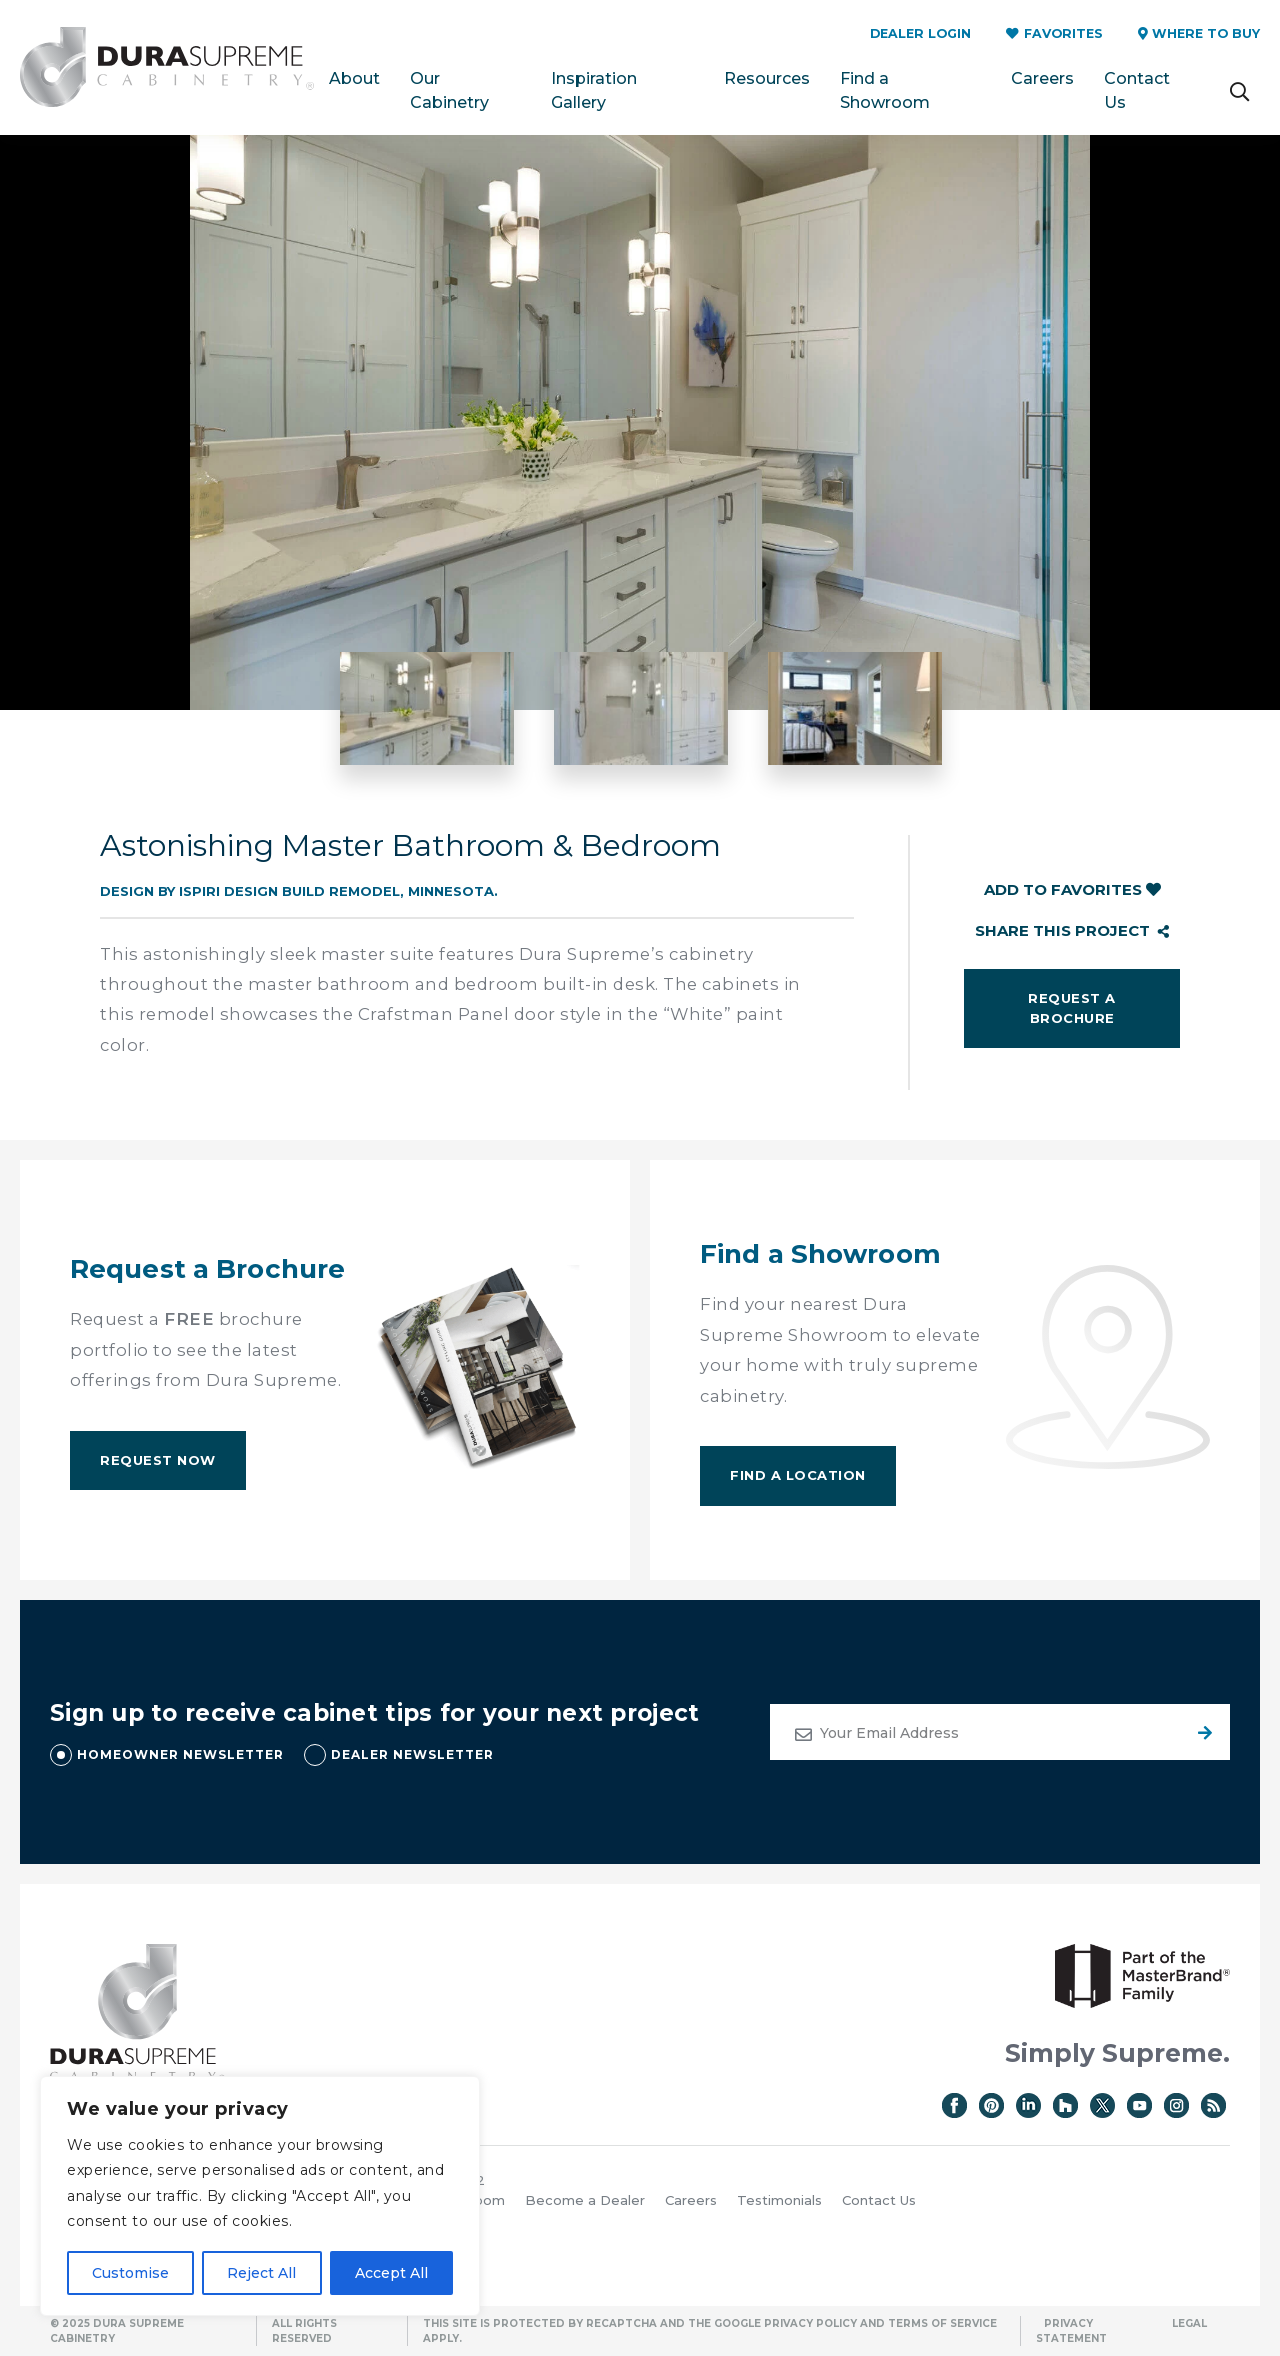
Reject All (261, 2273)
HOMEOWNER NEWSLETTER (180, 1754)
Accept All (391, 2273)
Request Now (158, 1460)
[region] (260, 2196)
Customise (130, 2273)
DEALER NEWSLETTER (412, 1754)
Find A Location (798, 1475)
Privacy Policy (810, 2323)
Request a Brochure (1072, 1008)
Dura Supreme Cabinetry (167, 67)
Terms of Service (942, 2323)
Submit (1202, 1732)
